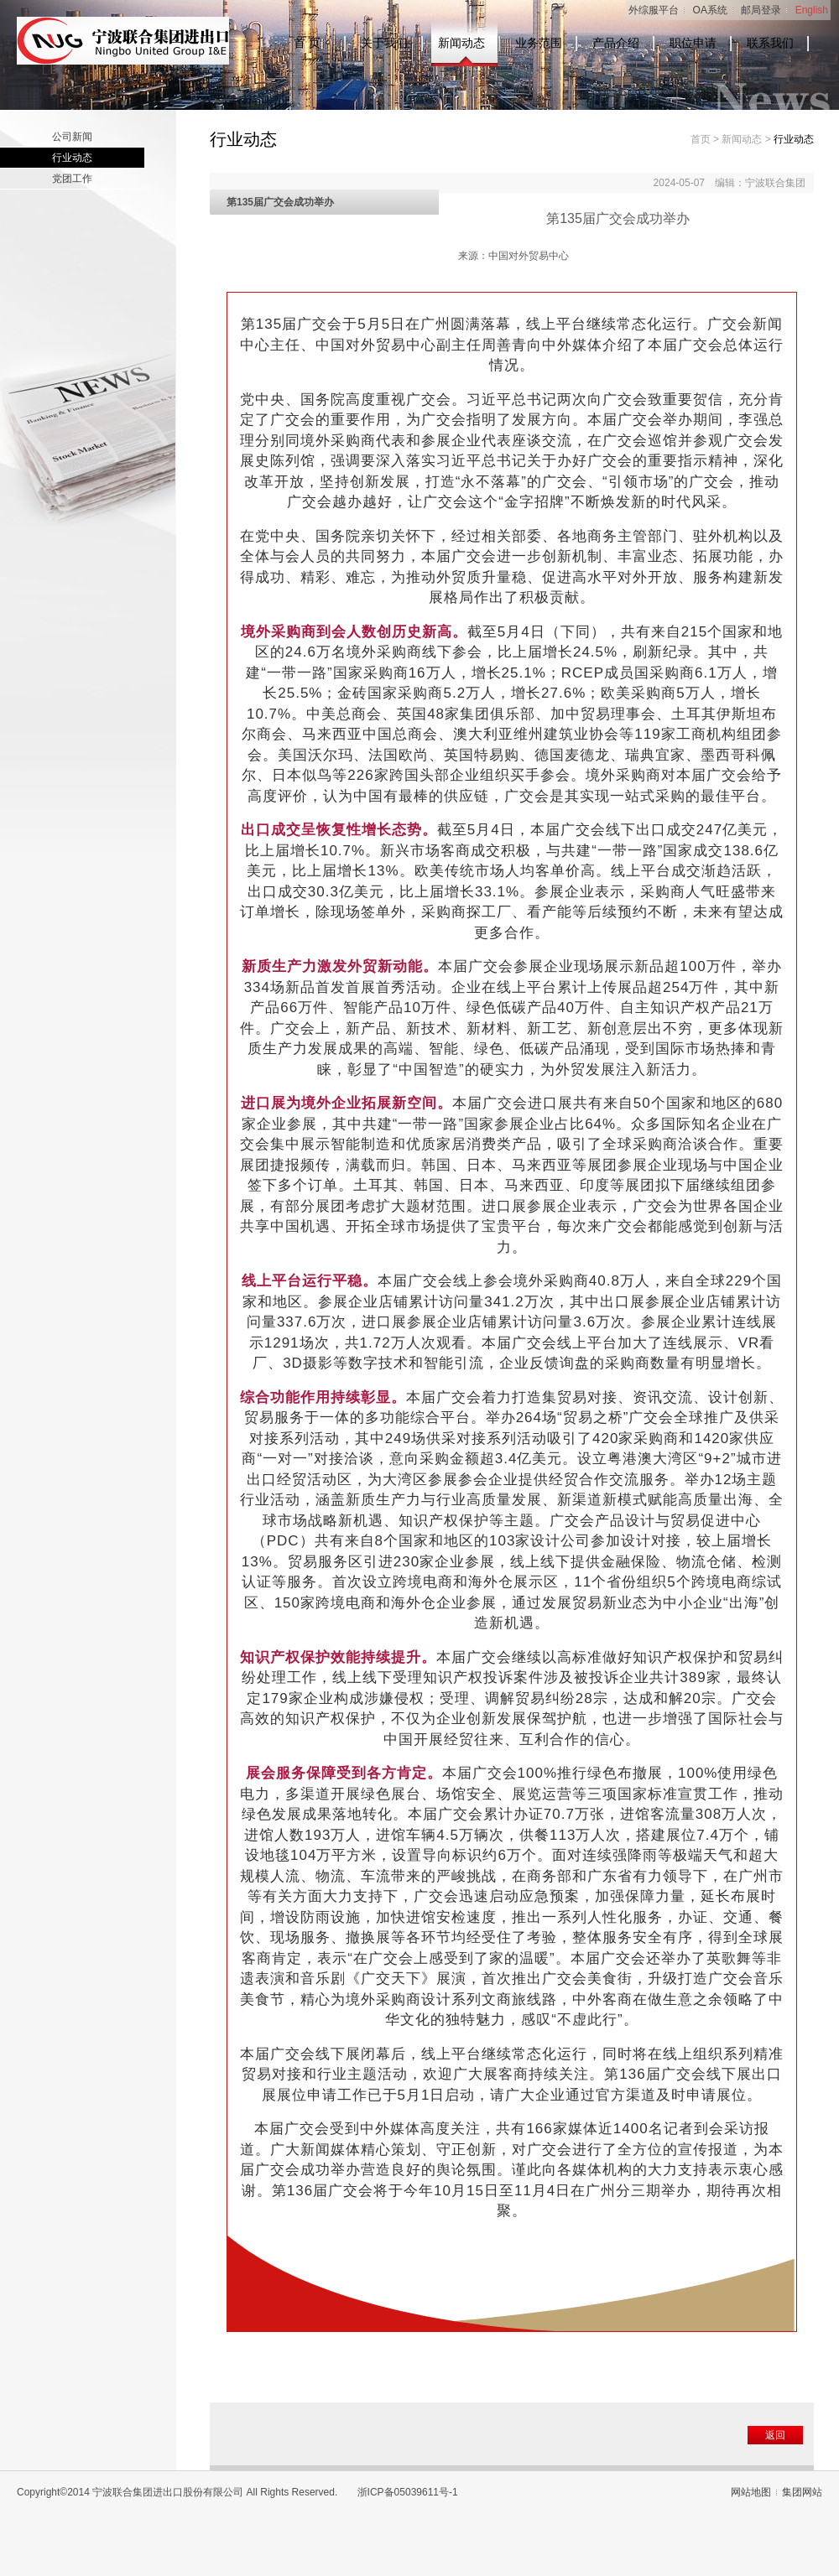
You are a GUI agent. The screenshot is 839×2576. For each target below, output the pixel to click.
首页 (700, 139)
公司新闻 (72, 137)
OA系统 (710, 10)
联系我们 (770, 43)
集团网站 (802, 2492)
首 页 (307, 43)
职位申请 (693, 43)
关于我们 (384, 43)
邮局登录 (761, 10)
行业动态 (72, 158)
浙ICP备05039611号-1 (407, 2492)
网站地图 (751, 2492)
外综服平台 (653, 10)
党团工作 (72, 178)
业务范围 (538, 43)
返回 (775, 2435)
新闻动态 (461, 43)
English (811, 10)
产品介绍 (615, 43)
